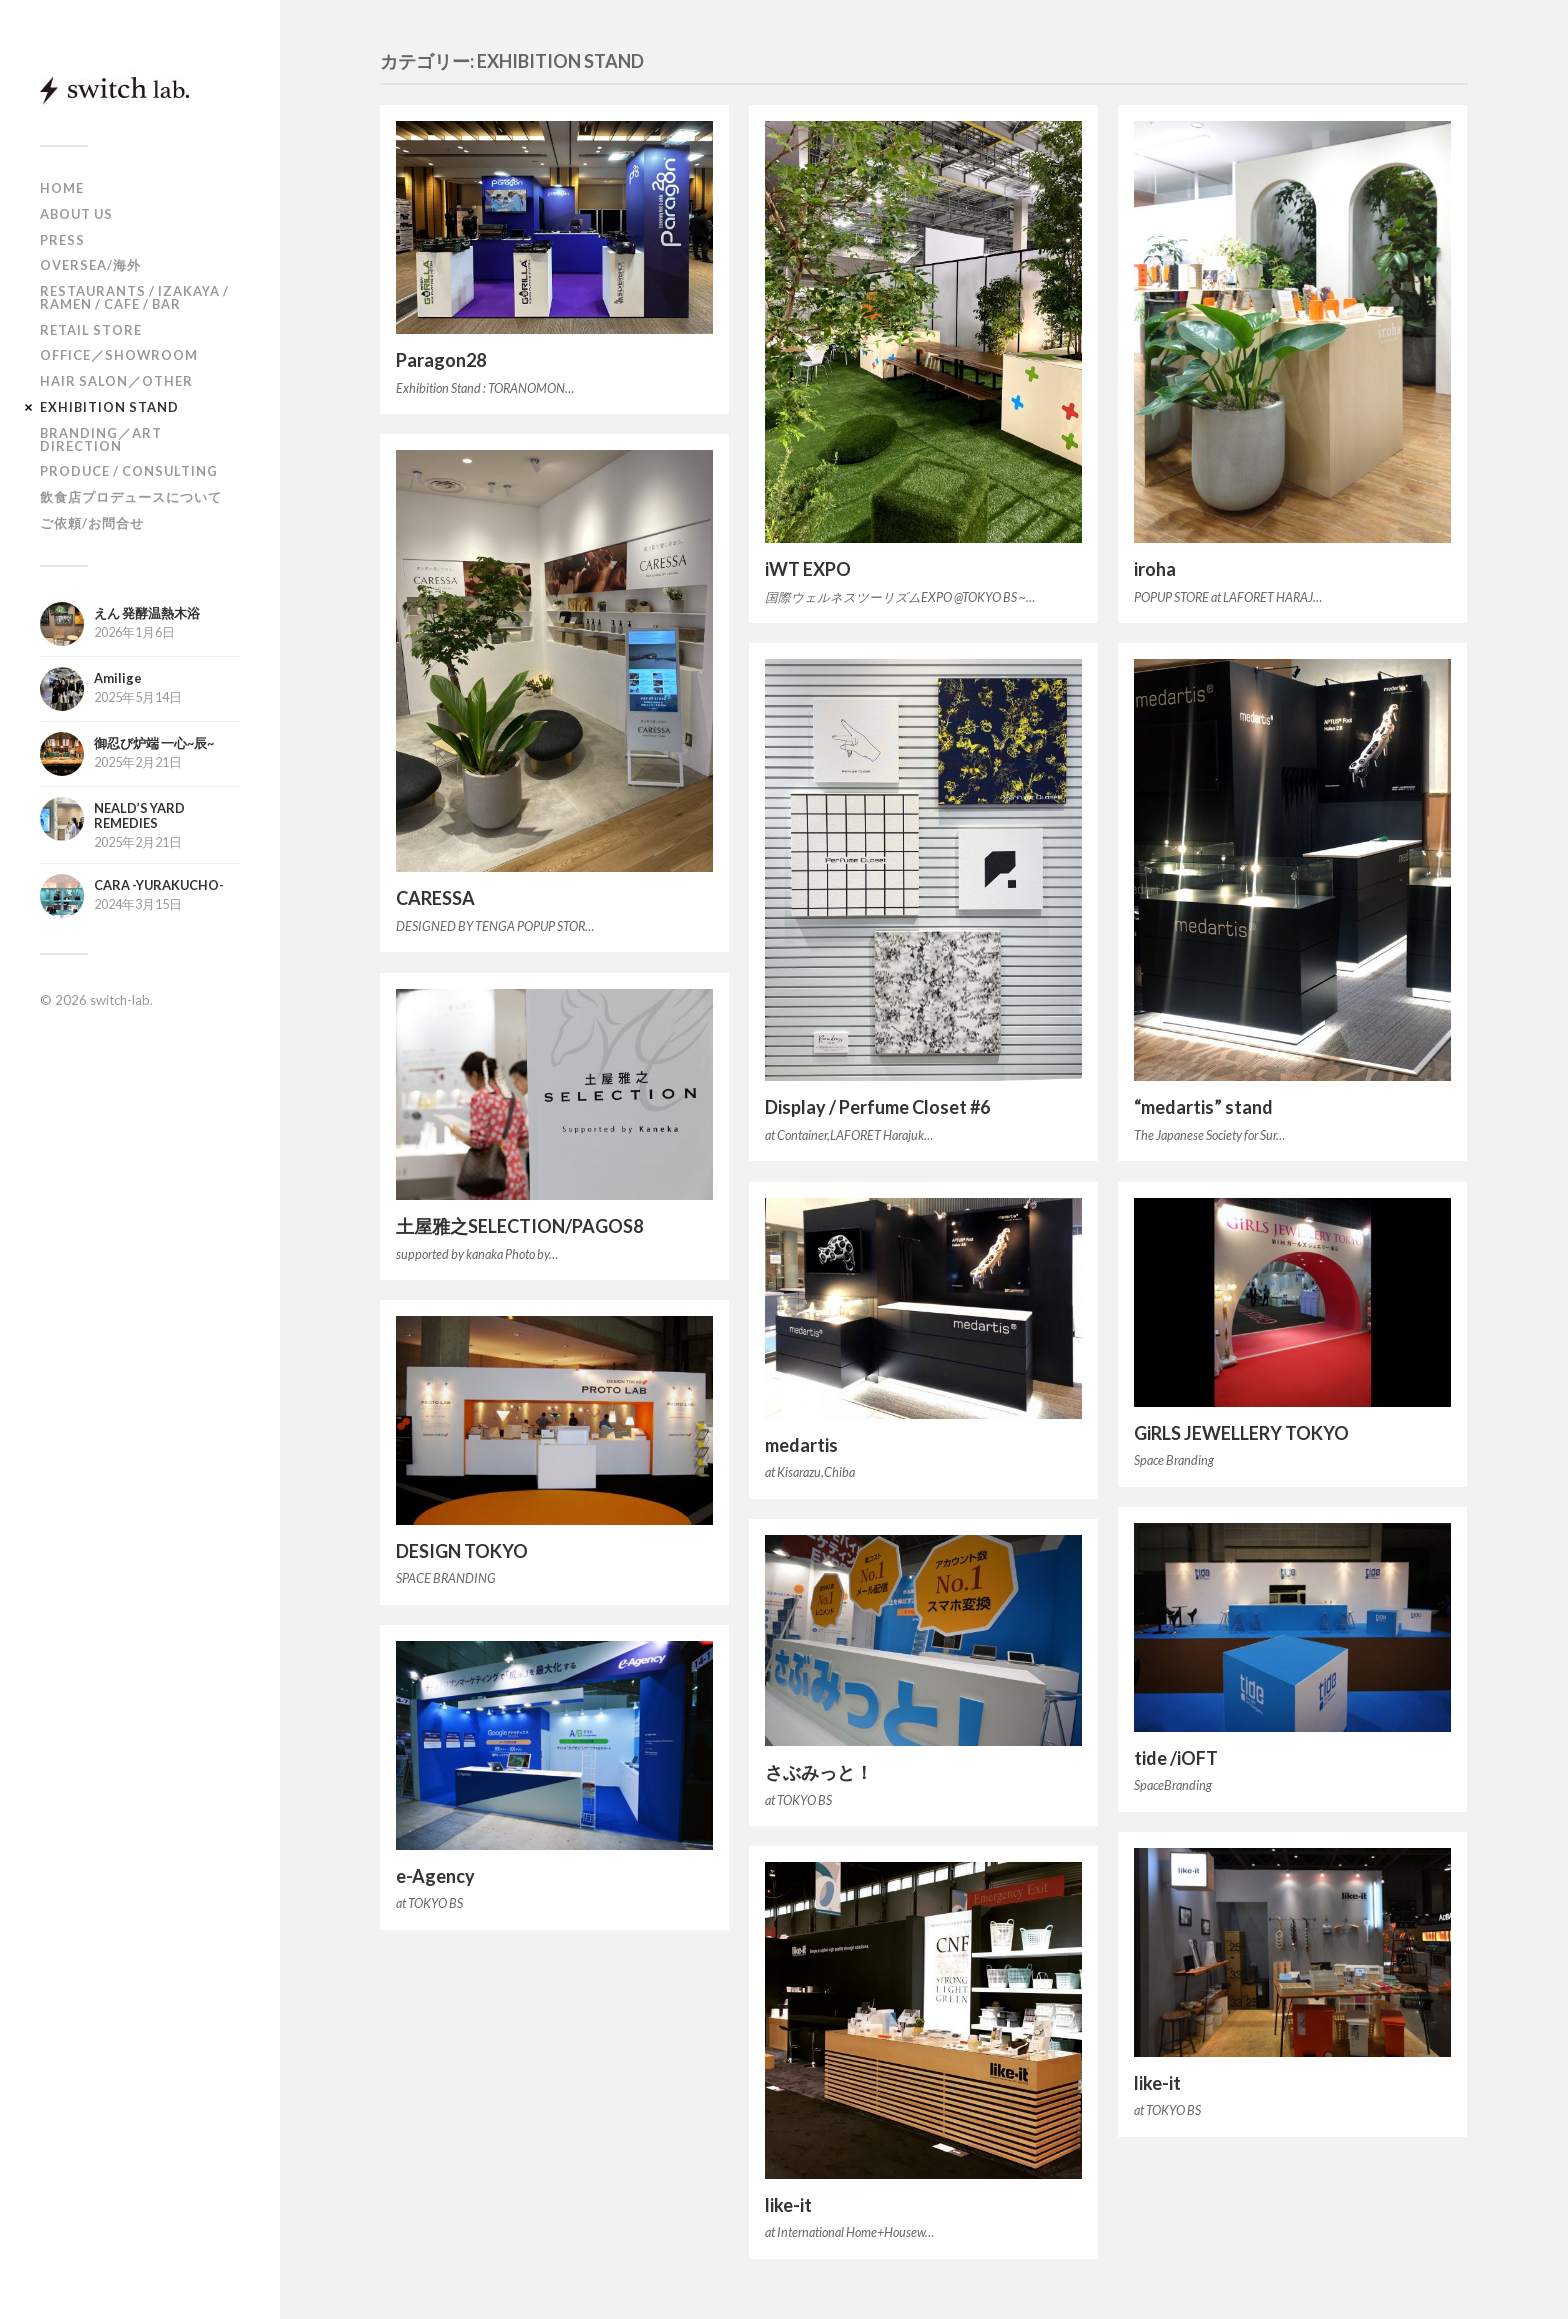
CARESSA (435, 898)
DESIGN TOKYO (462, 1551)
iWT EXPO (808, 569)
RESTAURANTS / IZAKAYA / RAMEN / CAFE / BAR (134, 297)
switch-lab (120, 1000)
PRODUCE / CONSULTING (129, 471)
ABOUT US (76, 214)
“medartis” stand (1203, 1107)
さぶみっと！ (819, 1772)
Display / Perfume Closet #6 (877, 1107)
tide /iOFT (1176, 1758)
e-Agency (435, 1876)
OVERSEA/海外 (90, 265)
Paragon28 (441, 360)
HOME (62, 188)
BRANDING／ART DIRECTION (101, 439)
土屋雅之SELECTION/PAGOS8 (519, 1226)
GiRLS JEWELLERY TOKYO (1241, 1433)
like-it (1157, 2083)
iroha (1155, 569)
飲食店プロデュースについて (131, 497)
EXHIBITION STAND (109, 407)
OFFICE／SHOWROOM (119, 355)
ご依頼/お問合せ (92, 523)
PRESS (62, 240)
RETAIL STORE (91, 330)
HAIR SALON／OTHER (116, 381)
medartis (801, 1445)
